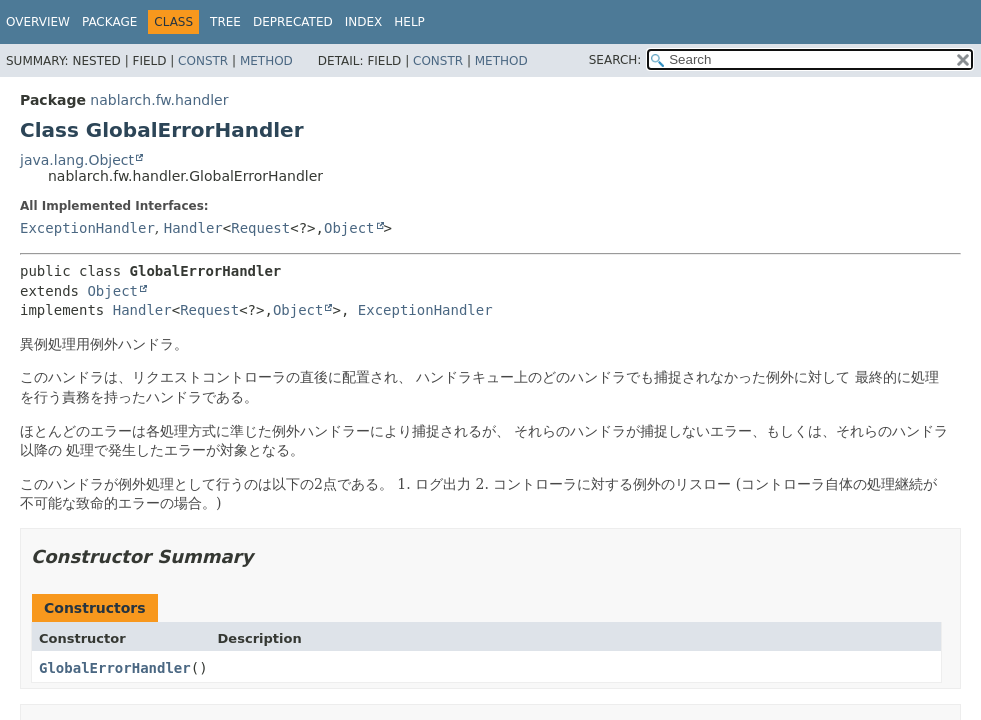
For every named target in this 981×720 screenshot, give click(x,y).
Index (364, 22)
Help (409, 22)
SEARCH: (615, 60)
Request (260, 228)
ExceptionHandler (87, 228)
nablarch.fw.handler (159, 100)
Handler (193, 228)
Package (109, 22)
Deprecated (293, 22)
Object (349, 228)
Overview (38, 22)
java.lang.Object (77, 160)
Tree (225, 22)
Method (266, 61)
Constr (203, 61)
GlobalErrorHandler (115, 668)
